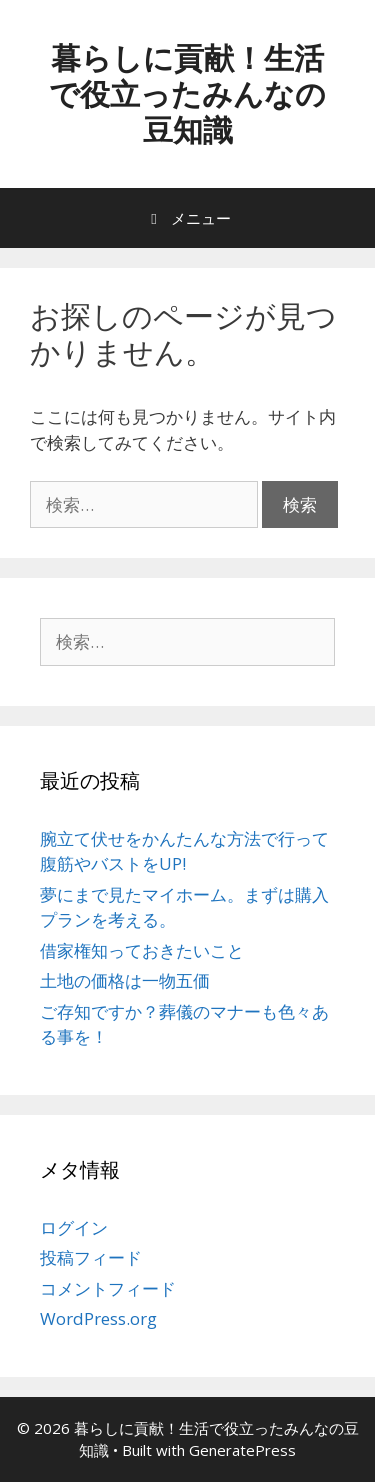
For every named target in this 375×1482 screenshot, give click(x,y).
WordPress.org (98, 1318)
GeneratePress (242, 1450)
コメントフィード (108, 1288)
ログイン (74, 1227)
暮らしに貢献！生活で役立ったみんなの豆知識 (187, 93)
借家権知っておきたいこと (142, 950)
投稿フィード (91, 1257)
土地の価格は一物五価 (125, 980)
